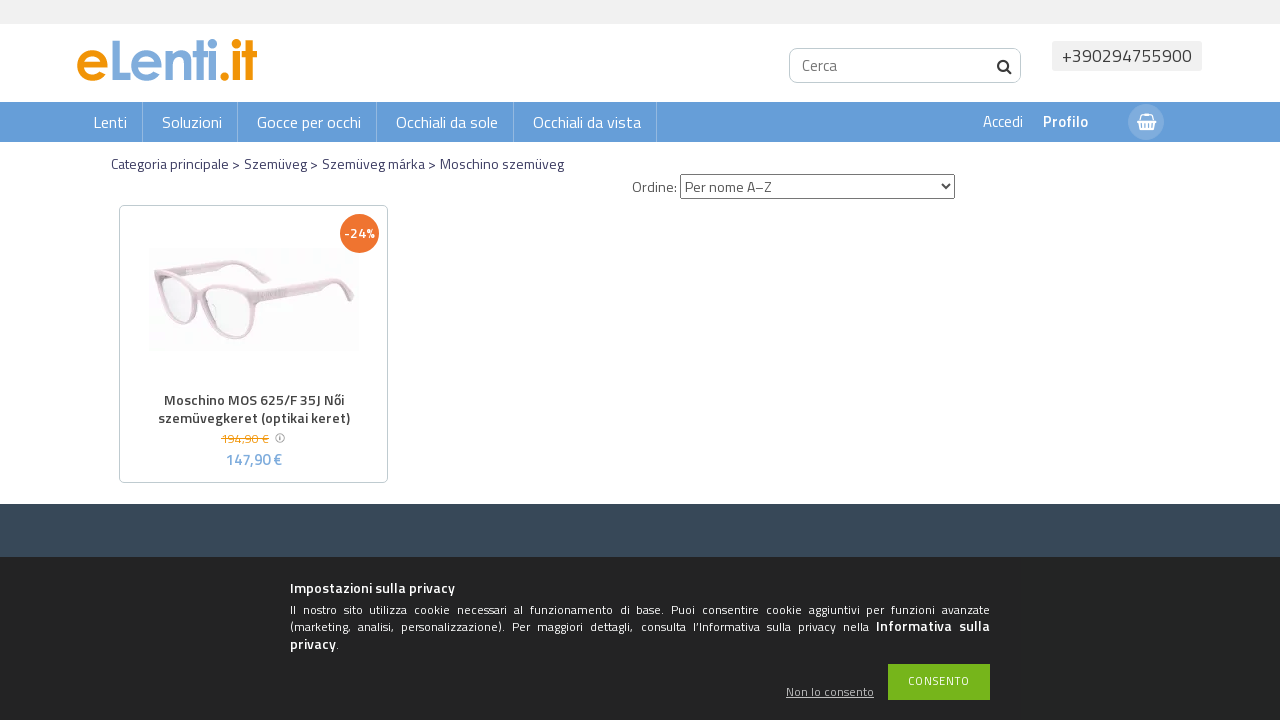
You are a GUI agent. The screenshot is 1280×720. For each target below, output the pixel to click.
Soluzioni (192, 122)
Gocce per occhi (309, 122)
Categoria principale (170, 163)
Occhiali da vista (587, 122)
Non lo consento (830, 692)
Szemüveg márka (373, 163)
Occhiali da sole (447, 122)
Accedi (1003, 121)
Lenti (110, 122)
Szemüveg (275, 163)
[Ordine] (817, 186)
